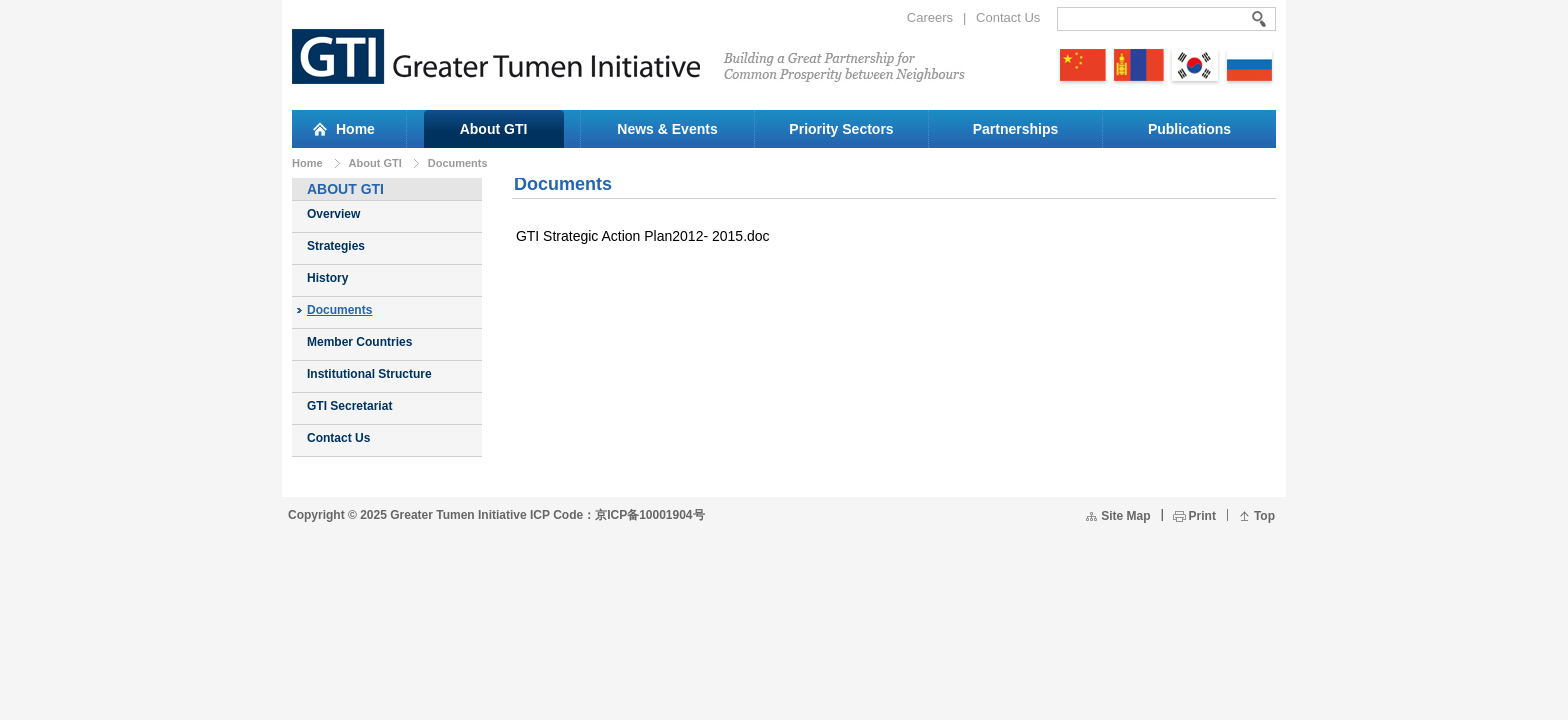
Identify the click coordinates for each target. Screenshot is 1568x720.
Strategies (336, 246)
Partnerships (1016, 129)
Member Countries (359, 342)
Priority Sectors (841, 129)
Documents (458, 163)
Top (1264, 516)
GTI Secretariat (349, 406)
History (327, 278)
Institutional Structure (369, 374)
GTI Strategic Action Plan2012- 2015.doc (643, 236)
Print (1202, 516)
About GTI (494, 129)
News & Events (667, 129)
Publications (1189, 129)
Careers (930, 17)
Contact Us (1008, 17)
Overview (333, 214)
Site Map (1125, 516)
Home (307, 163)
